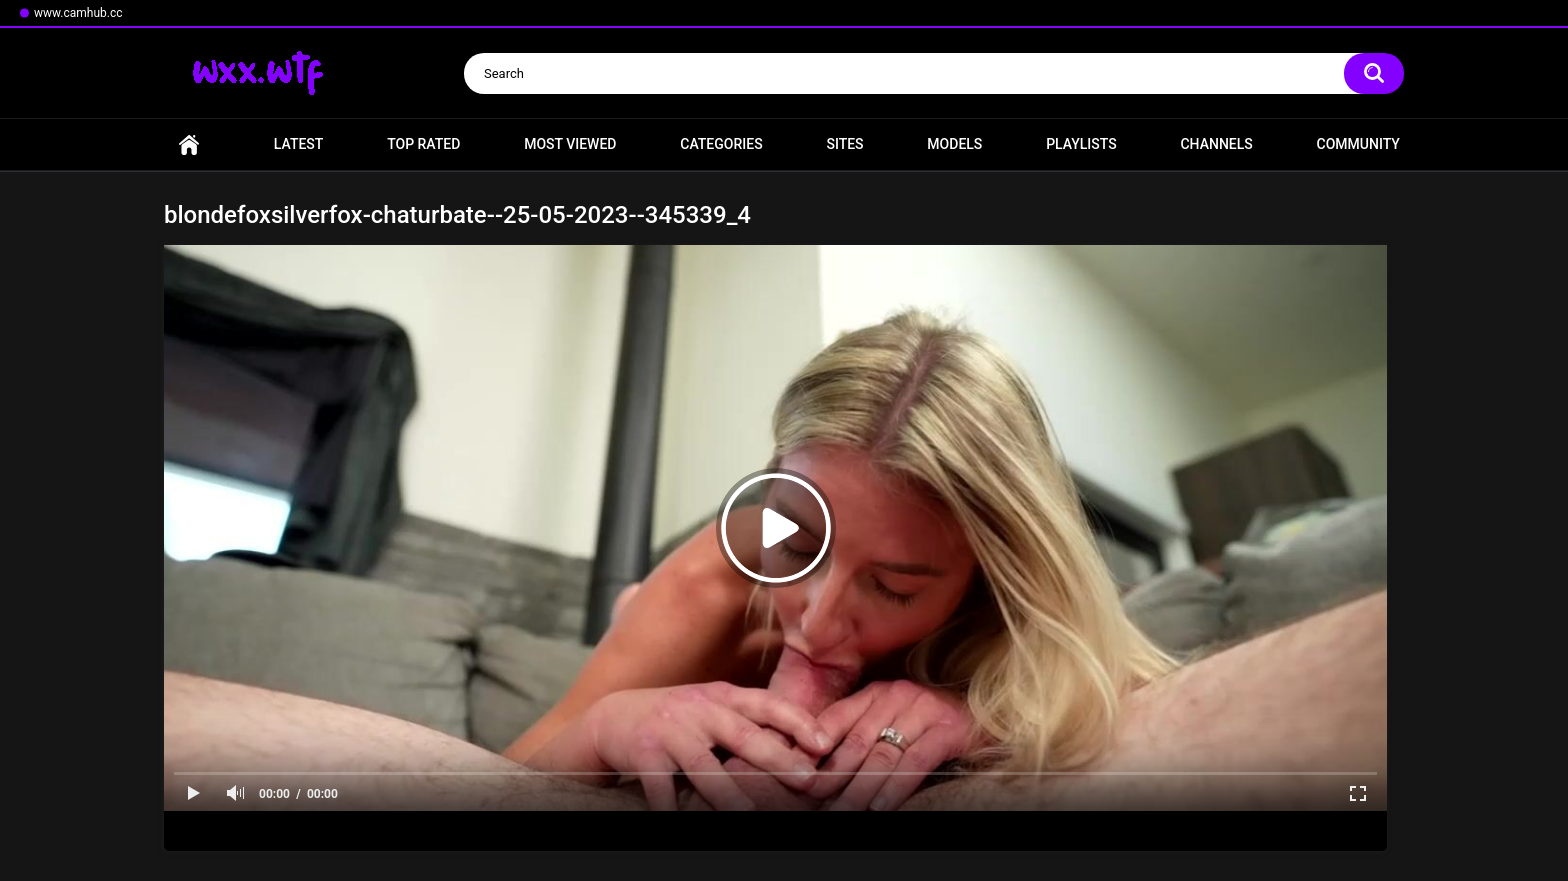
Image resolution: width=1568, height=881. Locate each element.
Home (189, 144)
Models (954, 144)
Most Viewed (570, 144)
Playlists (1081, 144)
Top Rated (423, 144)
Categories (721, 144)
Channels (1216, 144)
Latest (299, 144)
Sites (844, 144)
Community (1358, 144)
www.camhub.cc (78, 13)
